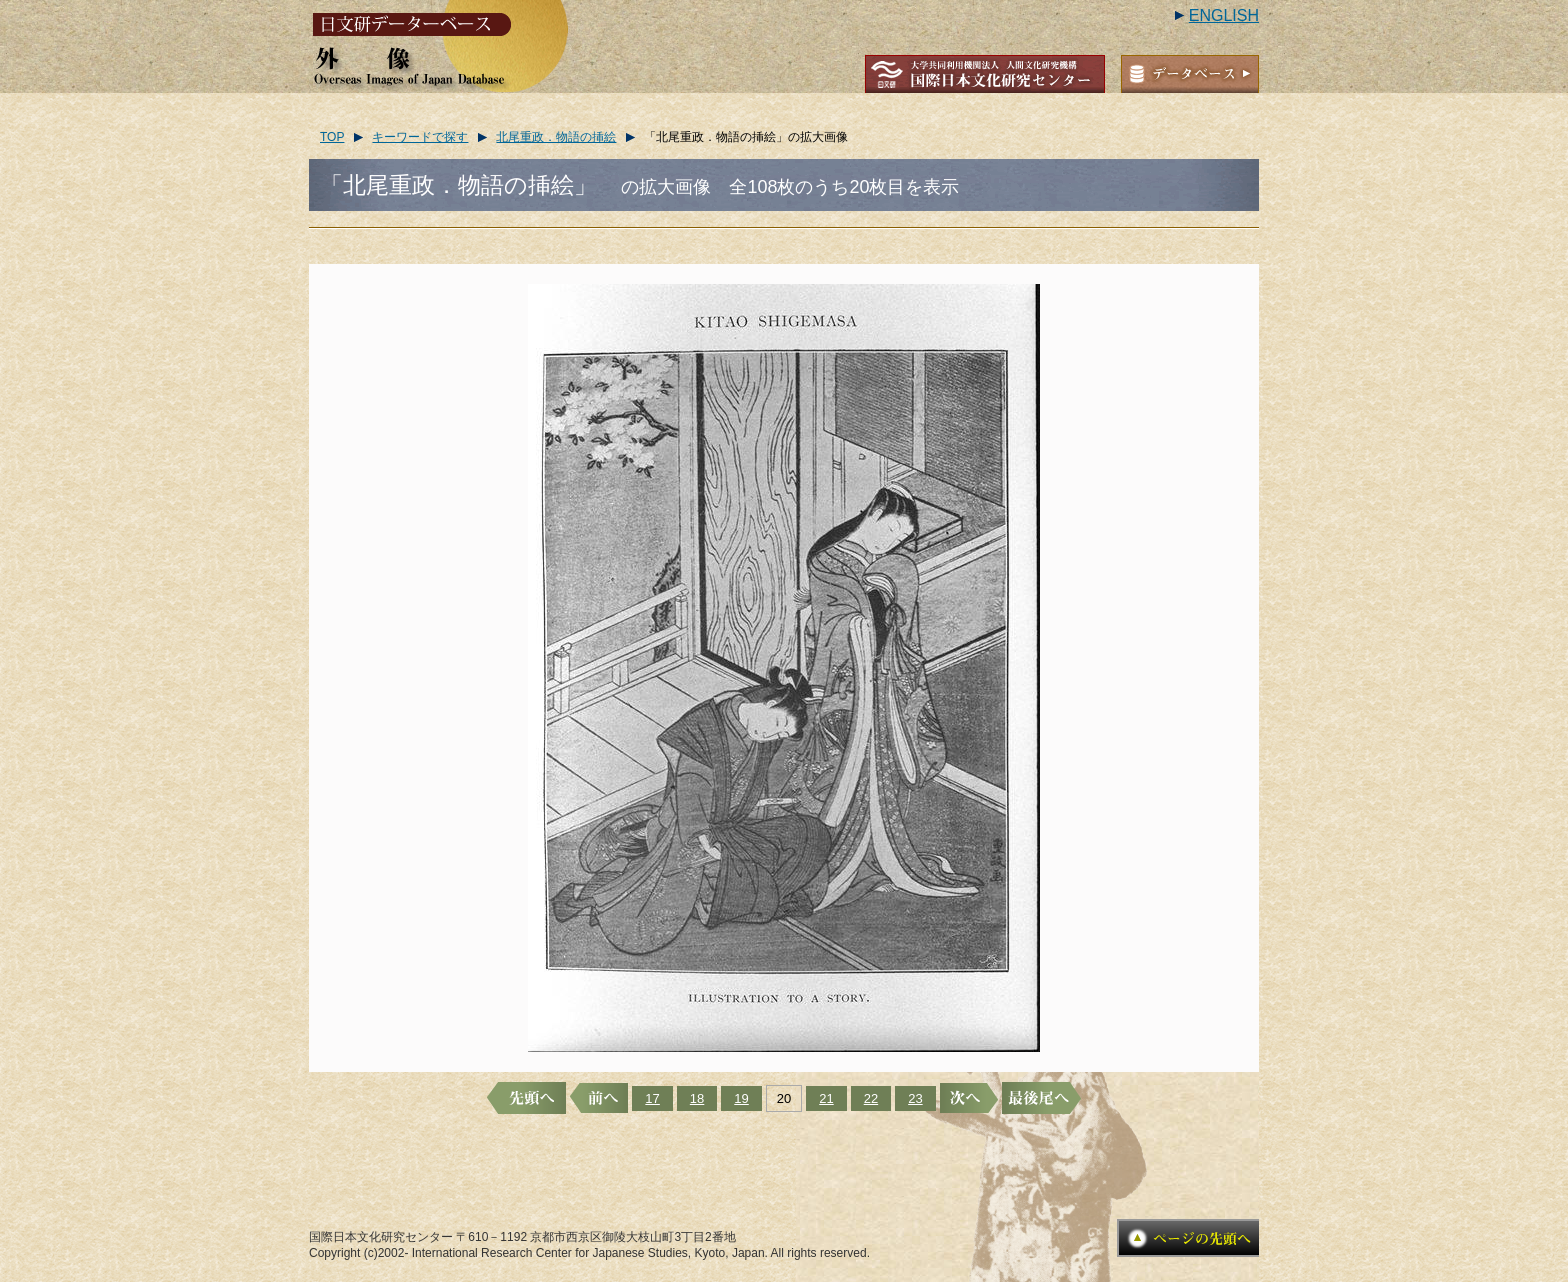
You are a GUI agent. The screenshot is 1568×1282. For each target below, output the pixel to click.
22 (871, 1098)
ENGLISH (1224, 15)
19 (741, 1098)
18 (697, 1098)
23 (915, 1098)
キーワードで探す (420, 137)
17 (652, 1098)
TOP (332, 137)
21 (826, 1098)
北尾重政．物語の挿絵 (556, 137)
